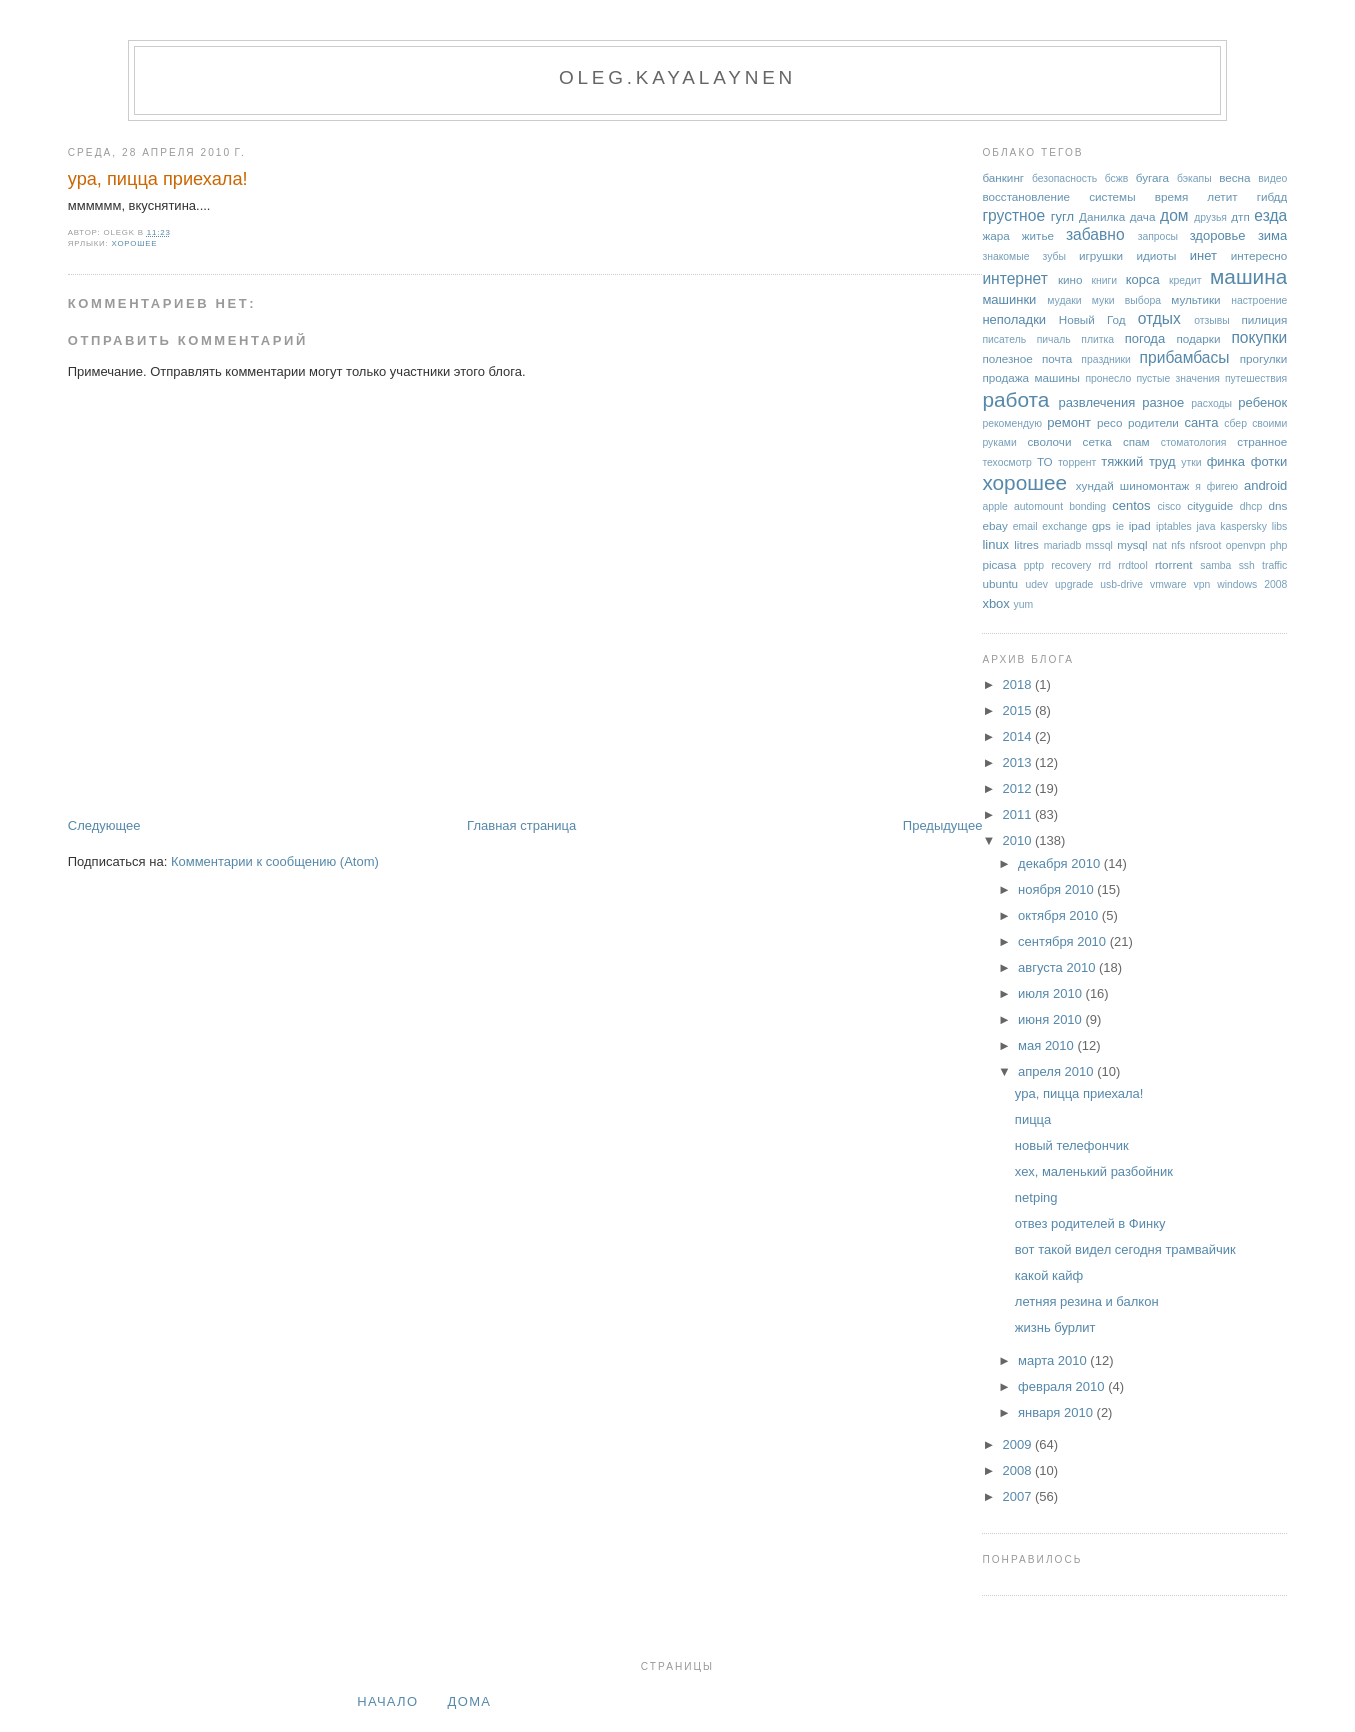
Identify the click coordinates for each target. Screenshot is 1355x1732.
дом (1174, 215)
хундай (1095, 485)
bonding (1087, 506)
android (1265, 485)
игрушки (1101, 255)
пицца (1033, 1119)
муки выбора (1126, 300)
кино (1070, 279)
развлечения (1097, 402)
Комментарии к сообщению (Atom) (275, 861)
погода (1145, 338)
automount (1038, 506)
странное (1262, 441)
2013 (1018, 762)
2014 (1018, 736)
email (1025, 526)
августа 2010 (1058, 967)
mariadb (1063, 545)
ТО (1045, 461)
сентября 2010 (1064, 941)
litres (1026, 544)
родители (1153, 422)
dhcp (1251, 506)
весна (1234, 177)
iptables (1174, 526)
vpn (1201, 584)
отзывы (1212, 320)
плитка (1097, 339)
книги (1104, 280)
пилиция (1265, 319)
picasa (999, 564)
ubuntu (1000, 583)
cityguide (1210, 505)
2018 (1018, 684)
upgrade (1074, 584)
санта (1201, 422)
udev (1037, 584)
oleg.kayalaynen (677, 77)
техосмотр (1006, 462)
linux (995, 544)
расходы (1211, 403)
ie (1120, 526)
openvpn (1246, 545)
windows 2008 (1252, 584)
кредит (1185, 280)
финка (1226, 461)
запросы (1158, 236)
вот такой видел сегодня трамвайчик (1125, 1249)
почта (1057, 358)
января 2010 (1057, 1412)
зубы (1054, 256)
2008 (1018, 1470)
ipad (1140, 525)
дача (1143, 216)
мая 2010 (1047, 1045)
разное (1163, 402)
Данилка (1102, 216)
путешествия (1256, 378)
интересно (1259, 255)
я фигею (1216, 486)
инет (1203, 255)
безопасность (1064, 178)
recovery (1071, 565)
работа (1015, 399)
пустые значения (1177, 378)
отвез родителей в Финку (1090, 1223)
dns (1277, 505)
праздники (1106, 359)
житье (1038, 235)
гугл (1062, 216)
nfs (1178, 545)
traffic (1274, 565)
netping (1036, 1197)
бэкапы (1194, 178)
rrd (1104, 565)
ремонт (1069, 422)
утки (1191, 462)
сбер (1235, 423)
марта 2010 (1054, 1360)
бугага (1152, 177)
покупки (1259, 337)
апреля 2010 (1057, 1071)
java (1205, 526)
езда (1270, 215)
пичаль (1054, 339)
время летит (1196, 196)
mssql (1099, 545)
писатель (1004, 339)
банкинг (1003, 177)
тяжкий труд (1138, 461)
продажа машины (1031, 377)
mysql (1132, 544)
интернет (1015, 278)
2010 (1018, 840)
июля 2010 (1052, 993)
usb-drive (1121, 584)
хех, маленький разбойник (1094, 1171)
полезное (1007, 358)
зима (1272, 235)
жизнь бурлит (1055, 1327)
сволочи (1049, 441)
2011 (1018, 814)
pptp (1034, 565)
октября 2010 (1060, 915)
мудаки (1064, 300)
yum (1023, 604)
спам (1136, 441)
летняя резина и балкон (1087, 1301)
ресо (1109, 422)
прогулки (1264, 358)
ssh (1247, 565)
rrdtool (1132, 565)
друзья (1210, 217)
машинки (1009, 299)
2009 (1018, 1444)
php (1278, 545)
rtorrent (1174, 564)
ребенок (1262, 402)
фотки (1269, 461)
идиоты (1156, 255)
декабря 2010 (1061, 863)
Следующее (104, 825)
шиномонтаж (1154, 485)
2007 (1018, 1496)
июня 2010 (1051, 1019)
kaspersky (1243, 526)
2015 (1018, 710)
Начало (387, 1701)
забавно (1095, 234)
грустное (1013, 215)
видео (1272, 178)
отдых (1159, 318)
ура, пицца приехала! (158, 179)
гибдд (1272, 196)
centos (1131, 505)
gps (1101, 525)
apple (994, 506)
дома (470, 1701)
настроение (1259, 300)
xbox (995, 603)
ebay (994, 525)
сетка (1097, 441)
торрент (1077, 462)
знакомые (1005, 256)
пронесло (1108, 378)
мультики (1195, 299)
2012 (1018, 788)
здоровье (1218, 235)
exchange (1064, 526)
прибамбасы (1185, 357)
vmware (1168, 584)
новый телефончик (1072, 1145)
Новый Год (1092, 319)
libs (1280, 526)
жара (995, 235)
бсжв (1117, 178)
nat (1159, 545)
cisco (1169, 506)
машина (1248, 276)
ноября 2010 (1057, 889)
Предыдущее (943, 825)
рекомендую (1012, 423)
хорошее (135, 243)
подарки (1198, 338)
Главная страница (521, 825)
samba (1215, 565)
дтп (1240, 216)
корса (1143, 279)
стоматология (1194, 442)
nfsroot (1206, 545)
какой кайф (1049, 1275)
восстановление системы (1058, 196)
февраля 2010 (1063, 1386)
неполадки (1014, 319)
